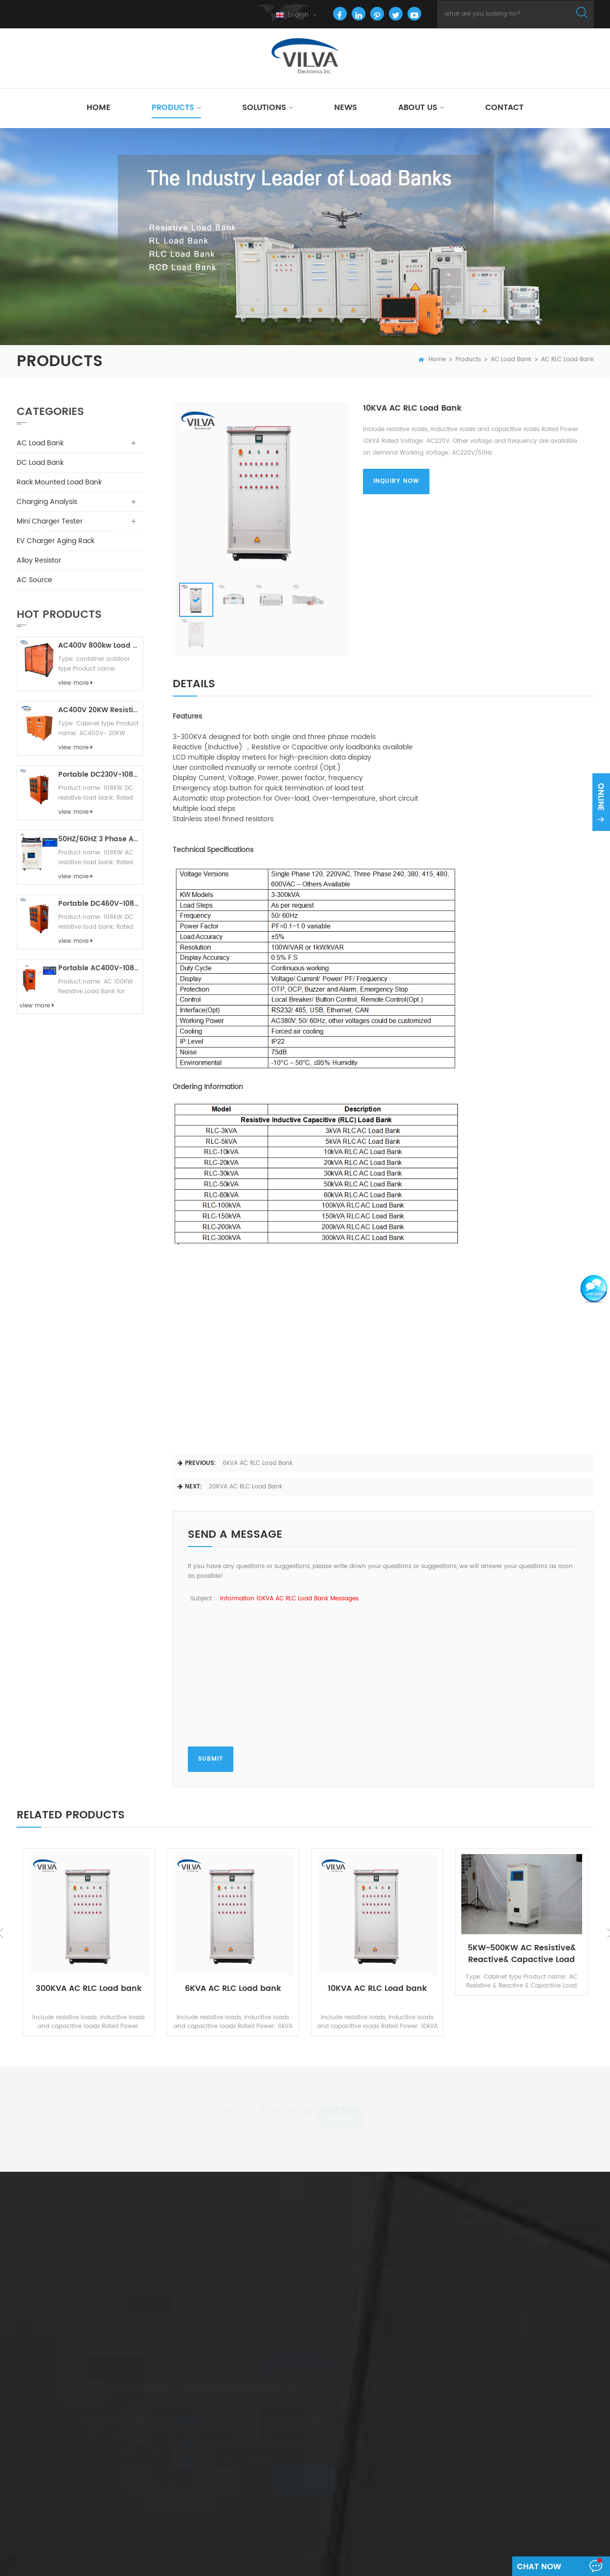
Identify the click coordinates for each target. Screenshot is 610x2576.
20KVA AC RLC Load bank (245, 1486)
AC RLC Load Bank (567, 359)
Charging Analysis (47, 501)
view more (75, 683)
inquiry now (396, 481)
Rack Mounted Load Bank (59, 482)
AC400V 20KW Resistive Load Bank (99, 710)
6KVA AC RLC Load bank (258, 1463)
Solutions (264, 107)
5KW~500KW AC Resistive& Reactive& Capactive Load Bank (522, 1953)
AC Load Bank (511, 359)
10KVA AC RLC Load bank (377, 1989)
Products (173, 107)
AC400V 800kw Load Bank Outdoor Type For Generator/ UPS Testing (99, 645)
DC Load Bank (40, 462)
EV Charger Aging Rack (55, 540)
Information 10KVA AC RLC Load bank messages (289, 1598)
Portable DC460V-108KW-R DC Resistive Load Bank (99, 903)
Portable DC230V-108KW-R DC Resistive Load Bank (99, 774)
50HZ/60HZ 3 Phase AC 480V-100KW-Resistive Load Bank (99, 839)
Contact (504, 107)
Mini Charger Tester (50, 521)
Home (99, 107)
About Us (417, 107)
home (432, 360)
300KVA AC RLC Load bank (89, 1989)
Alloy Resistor (39, 560)
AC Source (34, 580)
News (345, 107)
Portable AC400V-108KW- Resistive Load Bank (99, 968)
